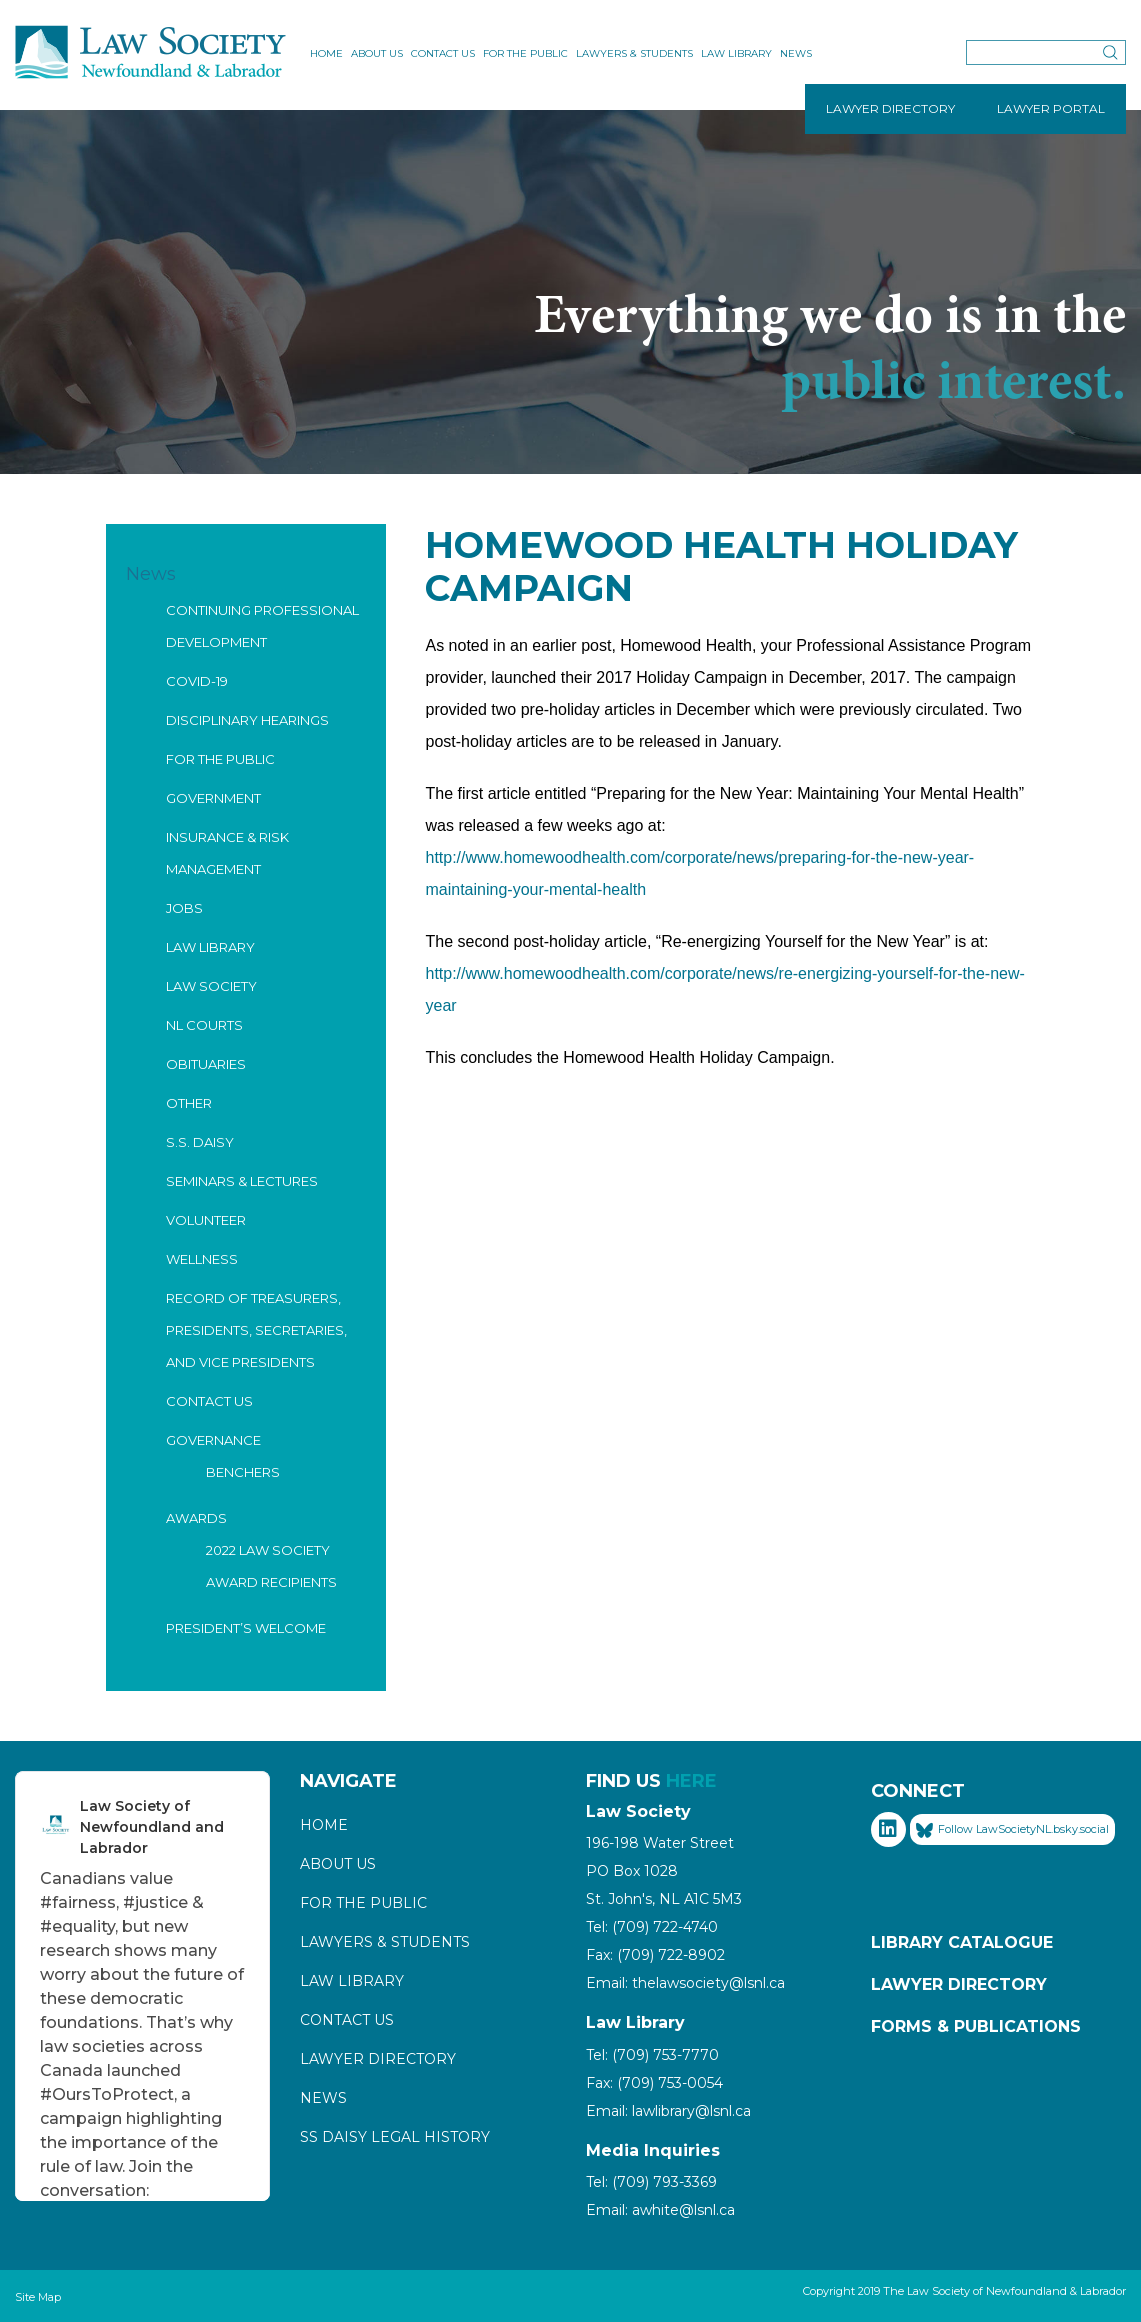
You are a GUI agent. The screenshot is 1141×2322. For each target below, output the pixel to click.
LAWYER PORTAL (1051, 108)
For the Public (525, 53)
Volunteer (206, 1220)
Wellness (202, 1259)
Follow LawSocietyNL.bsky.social (1012, 1830)
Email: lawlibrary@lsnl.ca (668, 2111)
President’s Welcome (246, 1628)
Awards (196, 1518)
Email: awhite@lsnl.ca (660, 2210)
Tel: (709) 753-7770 (652, 2055)
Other (189, 1103)
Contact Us (443, 53)
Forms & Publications (976, 2026)
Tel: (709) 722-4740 (652, 1927)
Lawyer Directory (378, 2059)
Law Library (736, 53)
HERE (691, 1781)
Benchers (243, 1472)
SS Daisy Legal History (395, 2137)
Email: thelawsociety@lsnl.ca (685, 1983)
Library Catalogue (962, 1942)
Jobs (184, 908)
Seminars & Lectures (242, 1181)
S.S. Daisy (200, 1142)
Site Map (38, 2297)
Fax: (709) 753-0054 (654, 2083)
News (796, 53)
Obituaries (206, 1064)
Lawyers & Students (634, 53)
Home (326, 53)
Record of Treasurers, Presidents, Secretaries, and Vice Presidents (256, 1330)
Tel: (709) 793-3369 (651, 2182)
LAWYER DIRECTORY (890, 108)
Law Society (211, 986)
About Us (377, 53)
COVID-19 (197, 681)
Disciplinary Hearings (247, 720)
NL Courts (204, 1025)
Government (213, 798)
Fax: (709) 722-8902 (655, 1955)
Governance (213, 1440)
